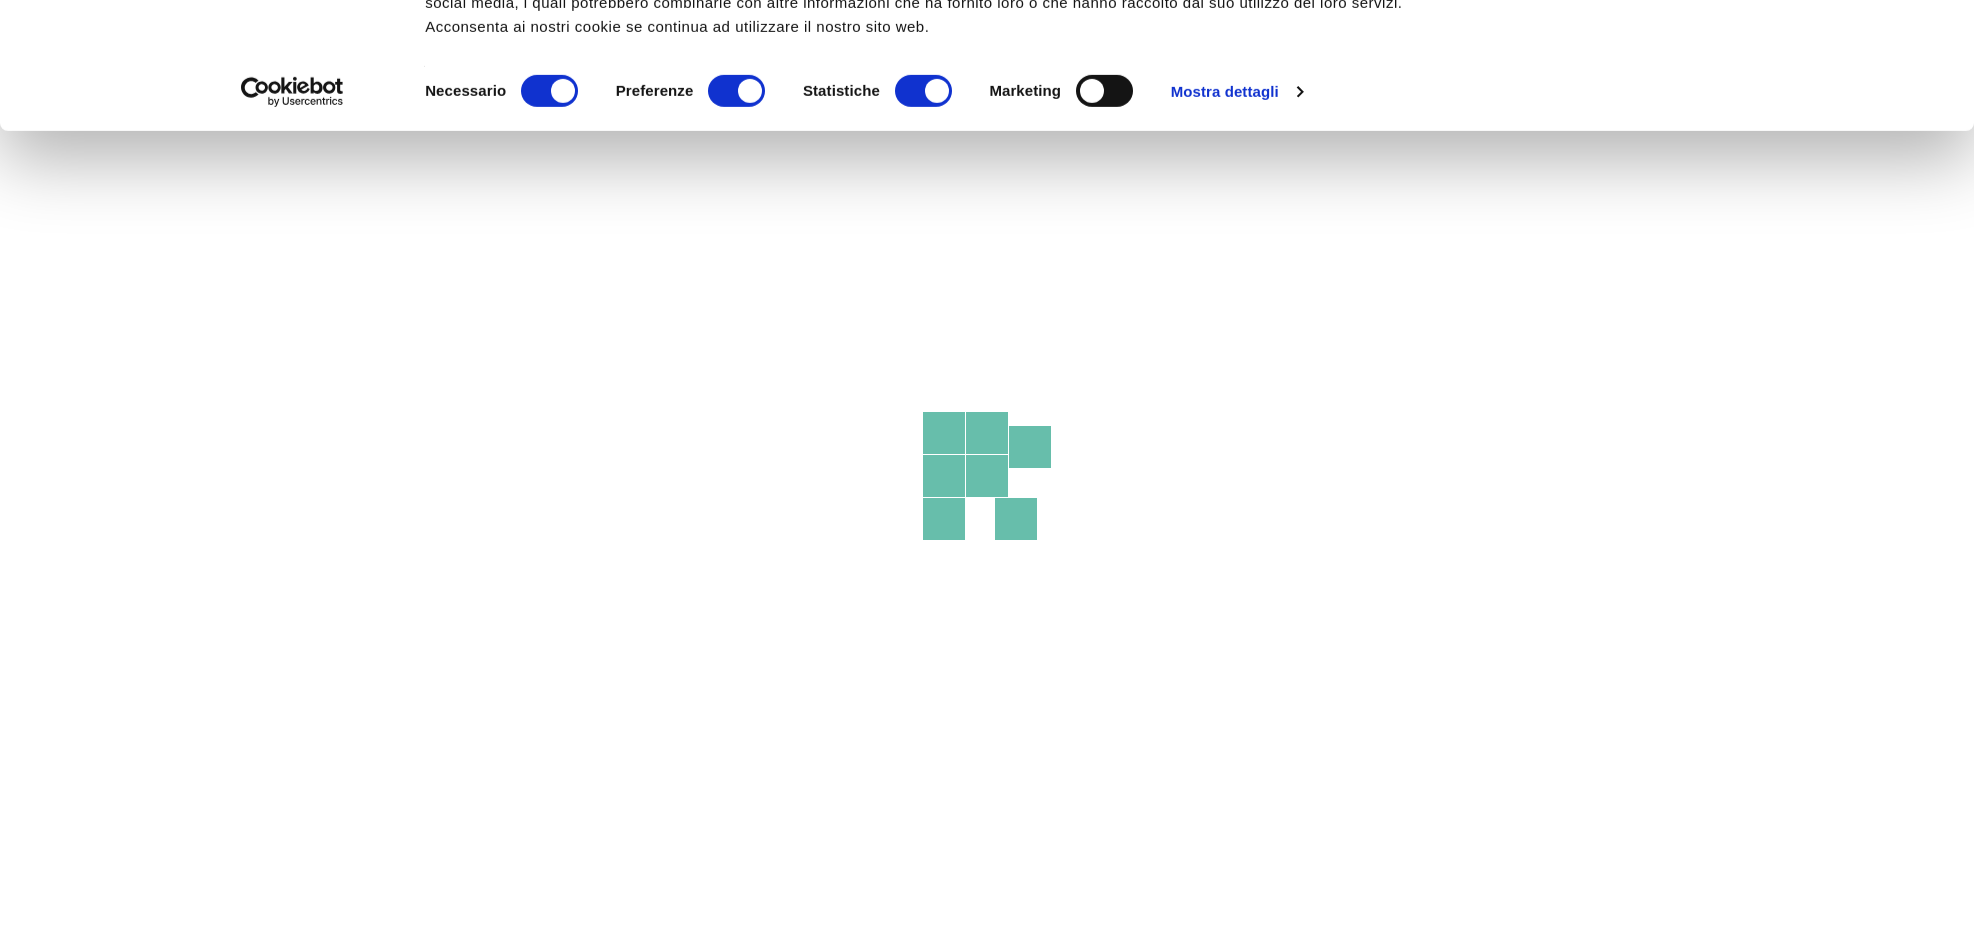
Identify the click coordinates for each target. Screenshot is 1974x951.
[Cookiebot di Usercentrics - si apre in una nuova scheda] (292, 210)
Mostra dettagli (1225, 209)
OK (1644, 52)
